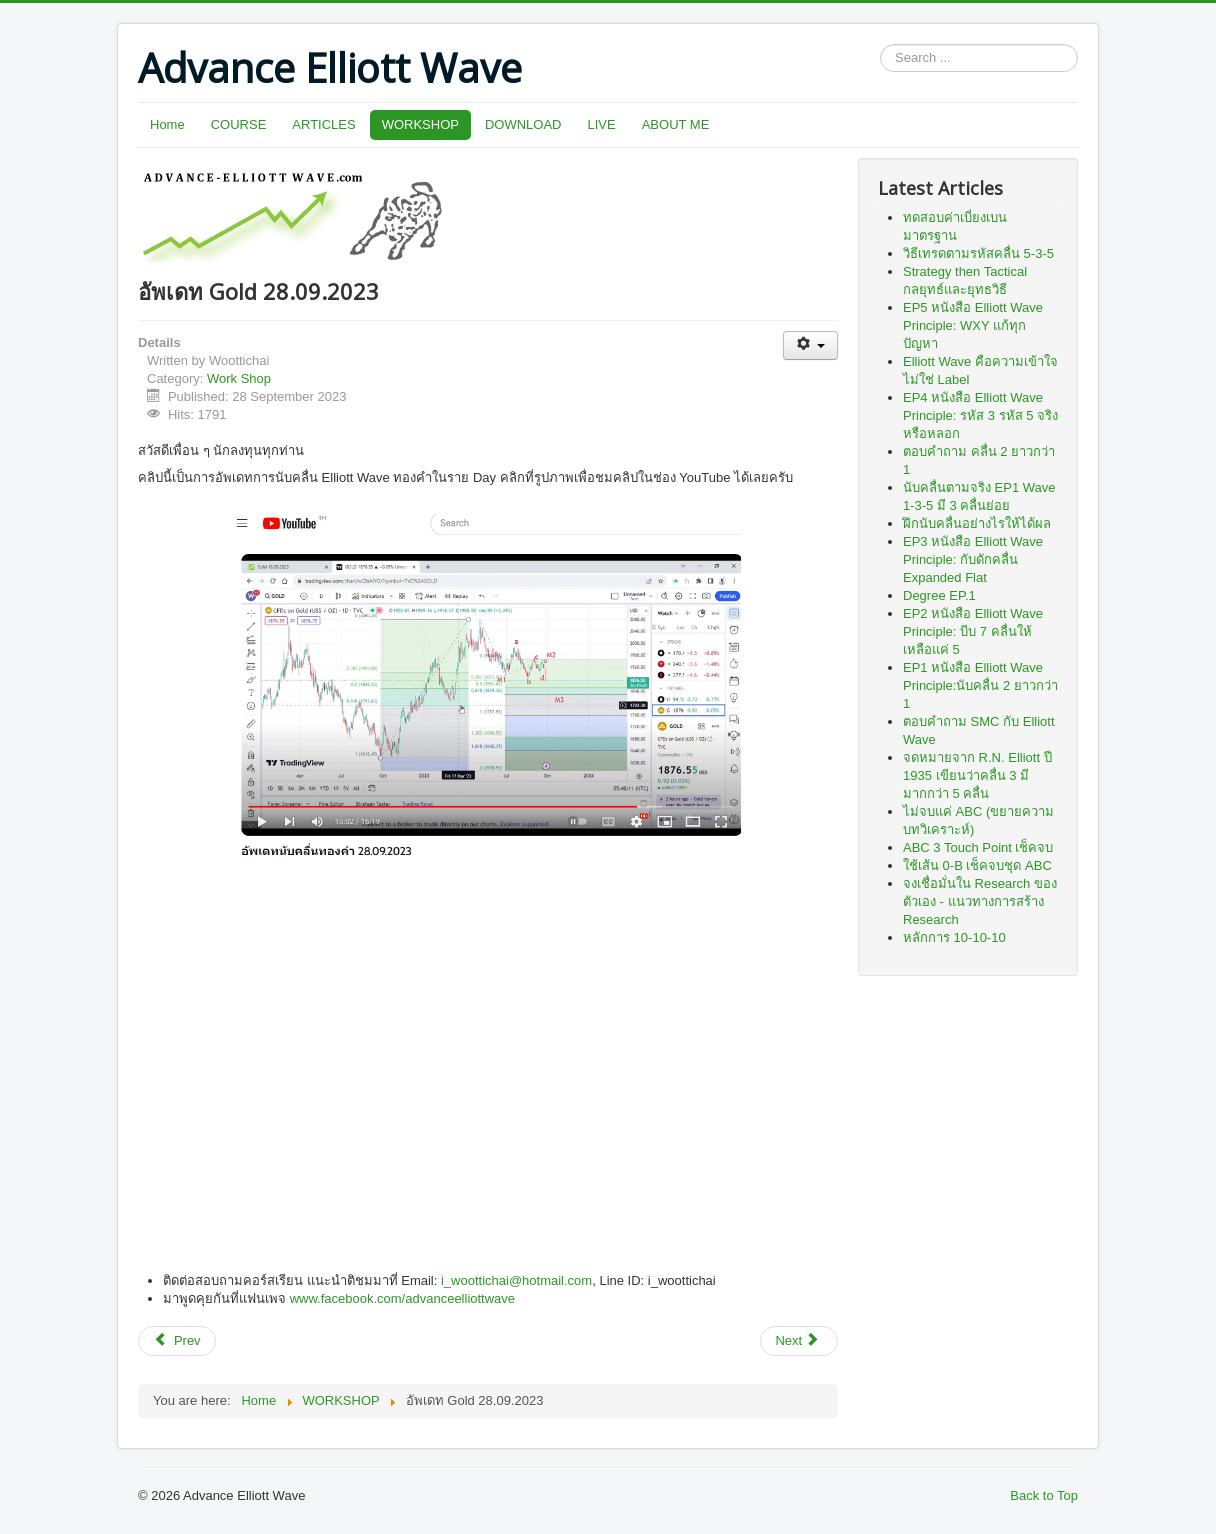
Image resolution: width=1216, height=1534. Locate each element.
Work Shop (239, 378)
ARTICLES (323, 124)
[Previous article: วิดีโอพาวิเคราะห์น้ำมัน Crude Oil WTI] (177, 1341)
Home (167, 124)
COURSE (239, 124)
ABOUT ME (676, 124)
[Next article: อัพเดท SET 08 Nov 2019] (799, 1341)
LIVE (602, 124)
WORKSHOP (420, 124)
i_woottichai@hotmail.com (516, 1280)
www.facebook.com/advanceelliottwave (402, 1298)
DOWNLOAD (523, 124)
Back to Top (1044, 1495)
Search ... (880, 44)
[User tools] (810, 345)
